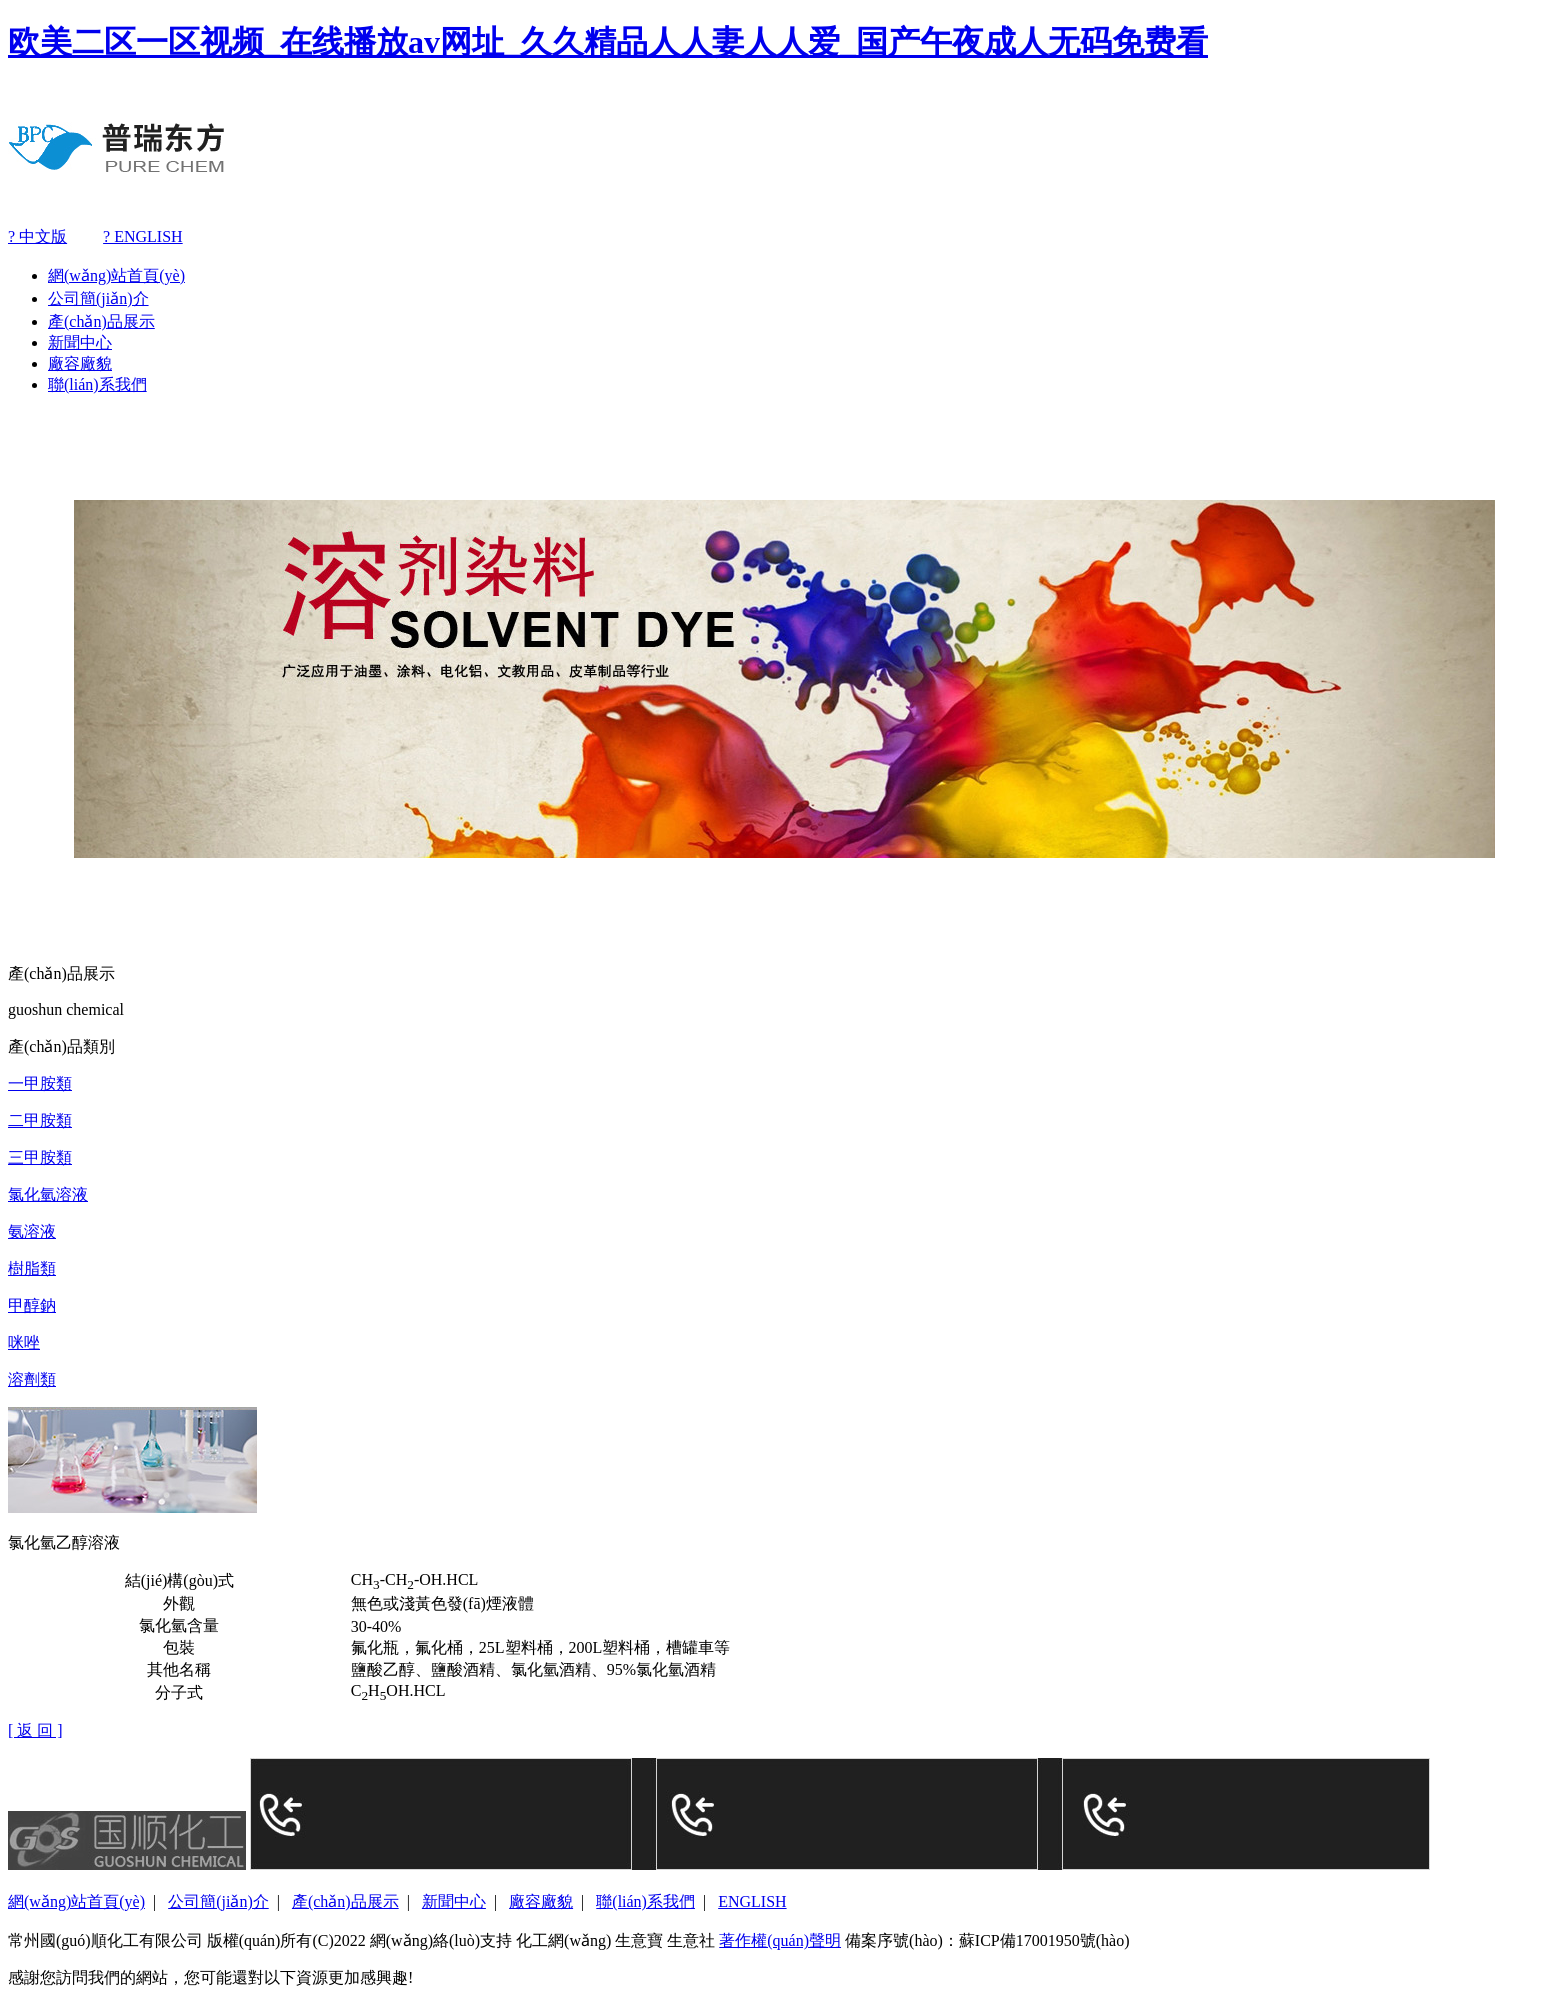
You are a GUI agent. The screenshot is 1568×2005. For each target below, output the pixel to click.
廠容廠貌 (80, 363)
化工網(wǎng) (563, 1940)
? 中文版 (37, 236)
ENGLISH (752, 1901)
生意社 (691, 1940)
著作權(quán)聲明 (780, 1940)
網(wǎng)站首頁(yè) (116, 275)
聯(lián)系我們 (97, 384)
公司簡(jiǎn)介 (98, 298)
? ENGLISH (143, 236)
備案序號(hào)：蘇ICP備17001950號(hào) (987, 1940)
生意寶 (639, 1940)
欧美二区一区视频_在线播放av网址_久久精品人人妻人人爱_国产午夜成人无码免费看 (608, 42)
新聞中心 (80, 342)
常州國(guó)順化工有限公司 (105, 1940)
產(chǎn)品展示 (101, 321)
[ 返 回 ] (35, 1730)
